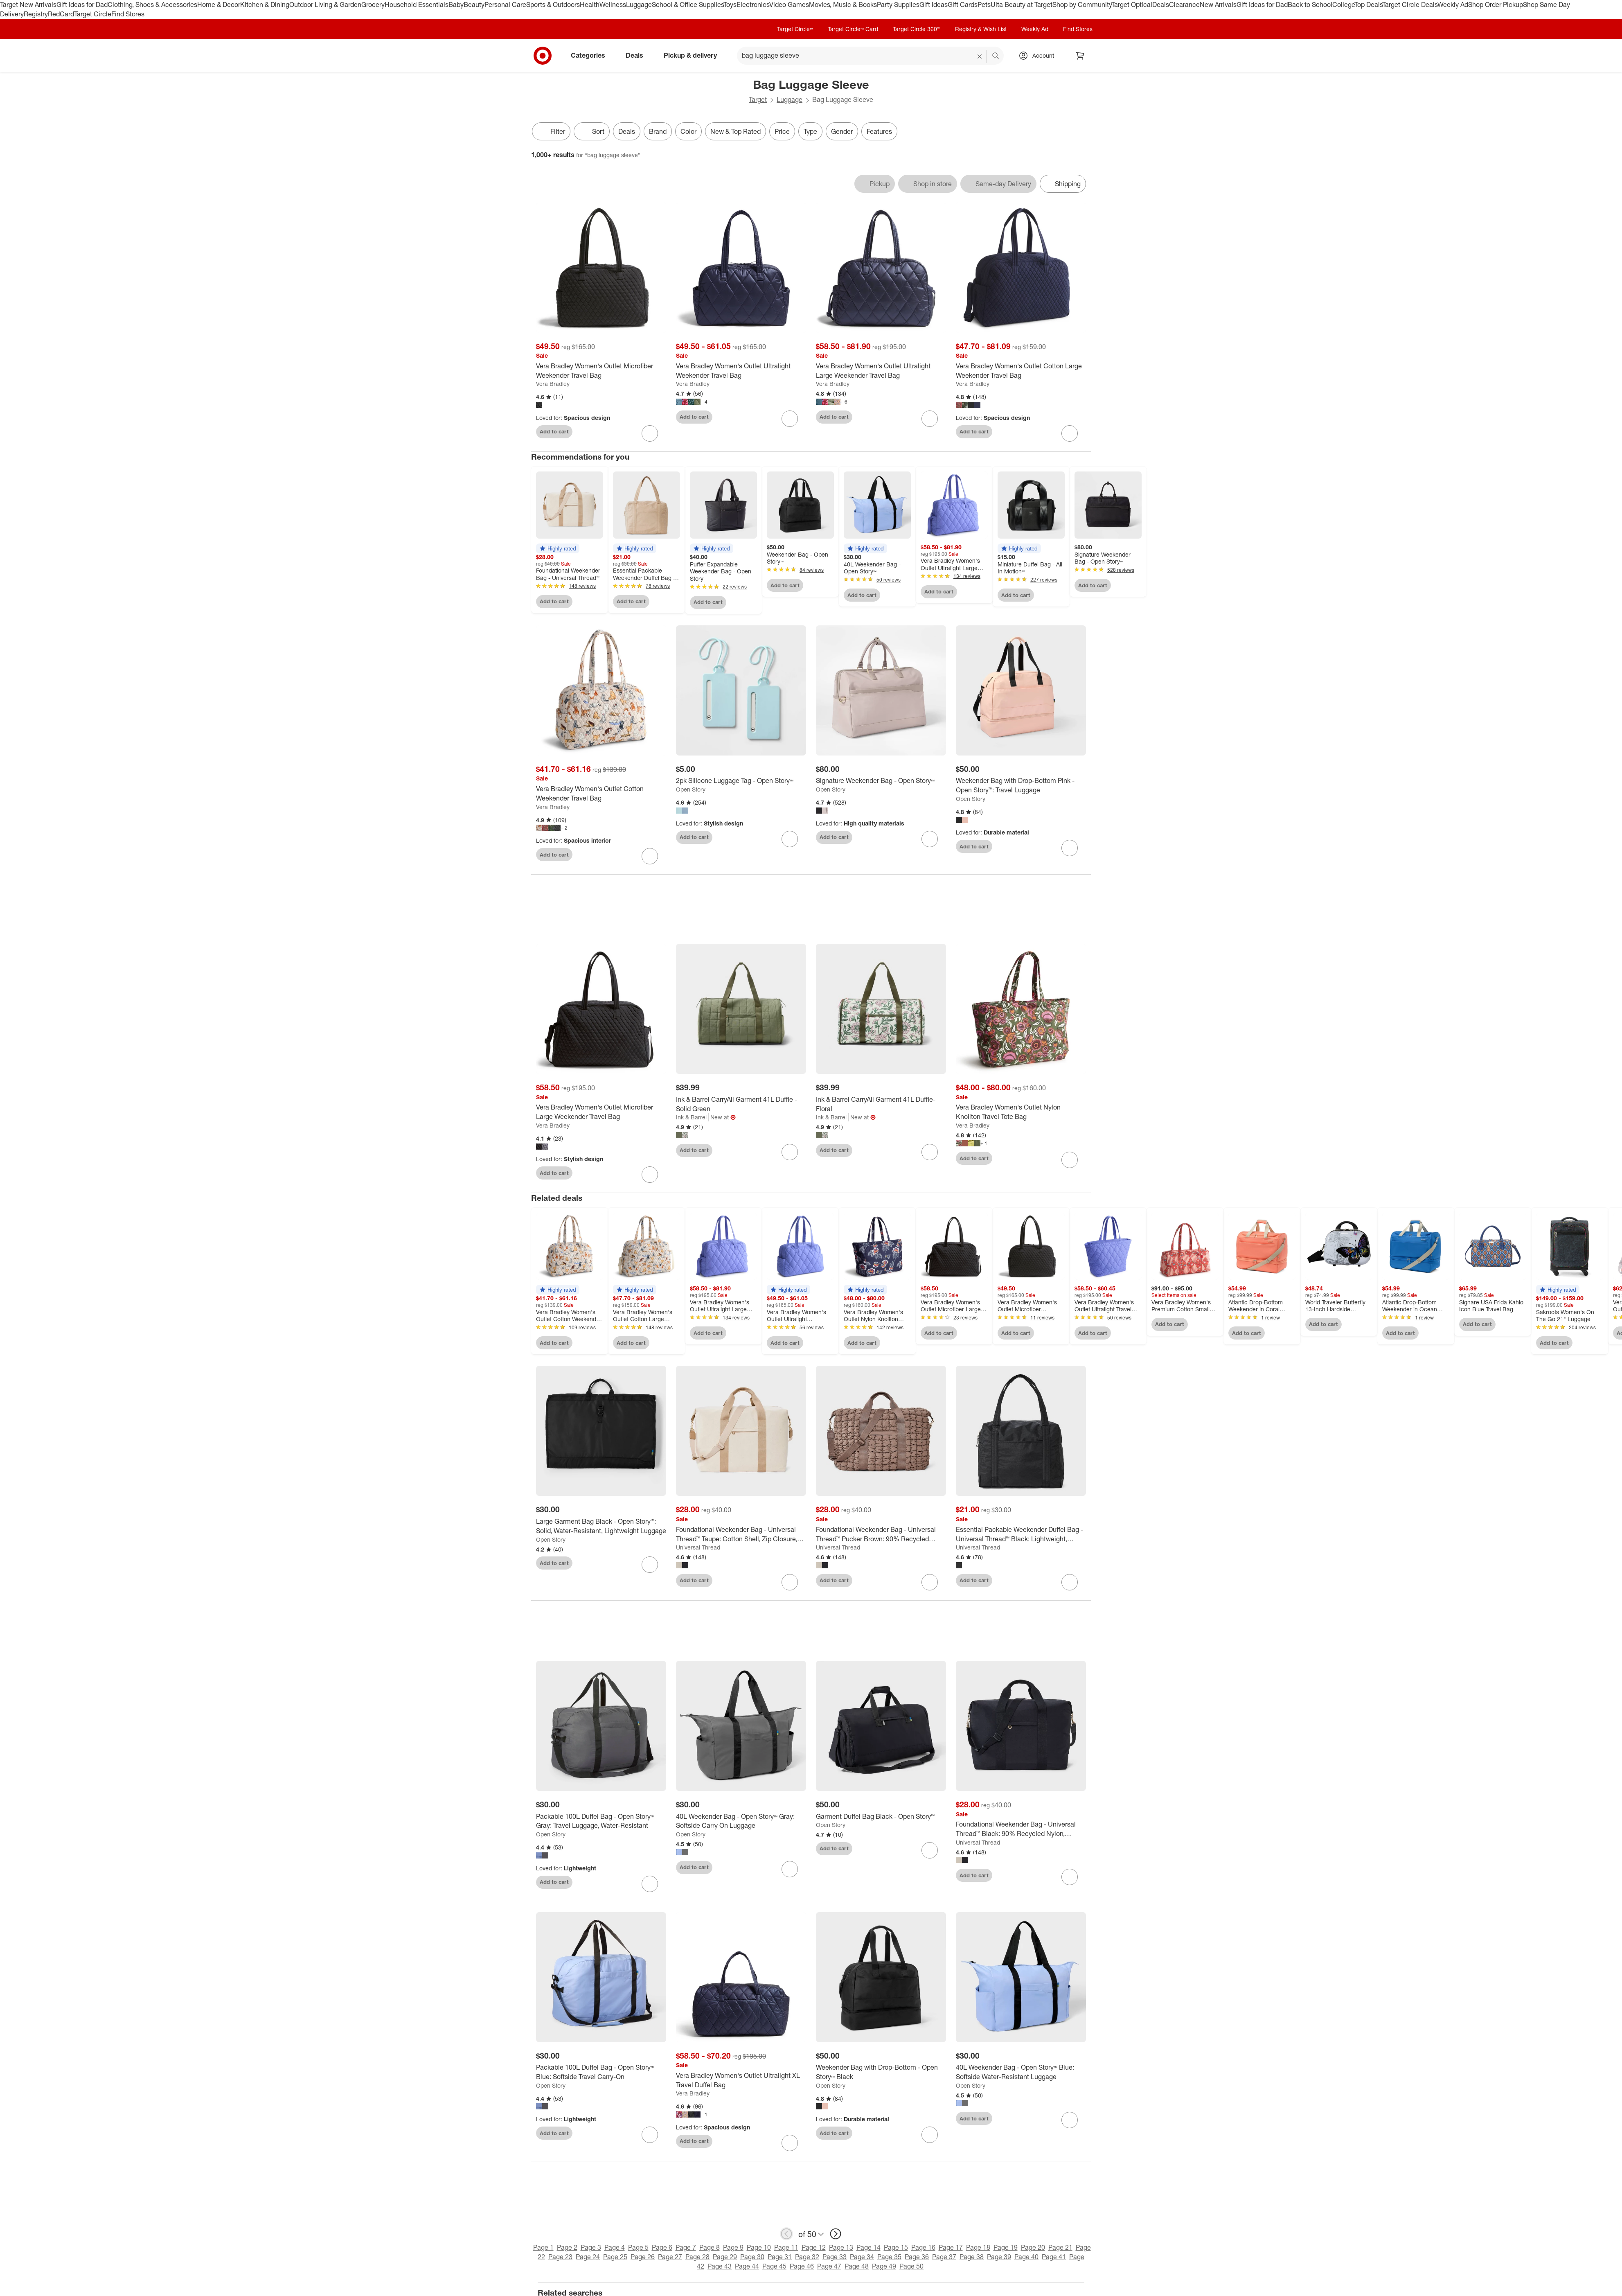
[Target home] (542, 55)
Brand (658, 131)
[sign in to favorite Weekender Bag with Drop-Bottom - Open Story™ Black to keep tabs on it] (929, 2135)
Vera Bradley (553, 383)
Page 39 (999, 2257)
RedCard (61, 14)
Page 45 (774, 2266)
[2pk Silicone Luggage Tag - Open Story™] (741, 780)
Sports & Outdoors (553, 4)
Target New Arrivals (28, 4)
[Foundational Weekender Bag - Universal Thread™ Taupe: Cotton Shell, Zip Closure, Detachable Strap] (741, 1534)
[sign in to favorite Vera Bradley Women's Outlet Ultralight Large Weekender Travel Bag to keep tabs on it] (929, 418)
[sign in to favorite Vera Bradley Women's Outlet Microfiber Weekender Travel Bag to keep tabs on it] (650, 433)
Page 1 (543, 2247)
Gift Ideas (933, 4)
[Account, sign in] (1039, 56)
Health (589, 4)
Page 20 (1033, 2247)
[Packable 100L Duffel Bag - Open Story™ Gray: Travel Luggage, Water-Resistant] (601, 1821)
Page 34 (862, 2257)
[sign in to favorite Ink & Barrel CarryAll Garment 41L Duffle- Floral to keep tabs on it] (929, 1152)
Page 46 (802, 2266)
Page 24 (588, 2257)
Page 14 (868, 2247)
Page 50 (911, 2266)
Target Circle (92, 14)
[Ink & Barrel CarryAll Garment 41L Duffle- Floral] (881, 1104)
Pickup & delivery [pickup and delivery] (693, 55)
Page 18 (978, 2247)
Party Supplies (898, 4)
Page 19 (1005, 2247)
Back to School (1310, 4)
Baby (456, 4)
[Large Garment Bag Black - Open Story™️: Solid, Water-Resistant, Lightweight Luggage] (601, 1526)
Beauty (474, 4)
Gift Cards (963, 4)
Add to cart (554, 431)
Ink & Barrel (691, 1117)
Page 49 (884, 2266)
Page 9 (733, 2247)
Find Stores (127, 14)
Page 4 (614, 2247)
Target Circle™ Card (853, 28)
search (996, 56)
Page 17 (951, 2247)
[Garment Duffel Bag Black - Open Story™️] (881, 1816)
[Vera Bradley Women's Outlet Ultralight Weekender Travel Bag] (741, 370)
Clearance (1184, 4)
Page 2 (567, 2247)
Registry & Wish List (981, 28)
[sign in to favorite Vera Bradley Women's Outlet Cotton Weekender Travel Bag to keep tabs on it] (650, 856)
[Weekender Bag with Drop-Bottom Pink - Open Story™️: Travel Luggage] (1021, 785)
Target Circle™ (795, 28)
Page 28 (697, 2257)
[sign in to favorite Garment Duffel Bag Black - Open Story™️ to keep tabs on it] (929, 1850)
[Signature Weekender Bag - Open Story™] (881, 780)
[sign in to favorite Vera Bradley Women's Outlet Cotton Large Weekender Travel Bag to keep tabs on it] (1069, 433)
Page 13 (841, 2247)
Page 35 (889, 2257)
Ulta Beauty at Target (1021, 4)
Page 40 (1026, 2257)
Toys (730, 4)
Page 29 (725, 2257)
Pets (984, 4)
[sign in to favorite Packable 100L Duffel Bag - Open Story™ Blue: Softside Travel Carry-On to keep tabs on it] (650, 2135)
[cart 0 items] (1080, 56)
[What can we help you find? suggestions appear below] (870, 56)
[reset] (980, 56)
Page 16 (923, 2247)
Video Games (789, 4)
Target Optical (1131, 4)
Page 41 (1054, 2257)
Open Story (690, 789)
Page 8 (709, 2247)
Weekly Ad (1452, 4)
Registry (36, 14)
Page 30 (752, 2257)
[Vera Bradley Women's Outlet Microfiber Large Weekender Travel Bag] (601, 1112)
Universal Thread (698, 1547)
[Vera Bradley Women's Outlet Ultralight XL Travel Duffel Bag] (741, 2080)
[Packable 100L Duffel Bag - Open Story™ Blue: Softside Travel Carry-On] (601, 2072)
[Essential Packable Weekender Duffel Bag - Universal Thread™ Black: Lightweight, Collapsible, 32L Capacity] (1021, 1534)
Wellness (612, 4)
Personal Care (505, 4)
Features (879, 131)
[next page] (835, 2233)
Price (782, 131)
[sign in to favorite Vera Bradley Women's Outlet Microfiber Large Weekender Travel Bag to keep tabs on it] (650, 1174)
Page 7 (686, 2247)
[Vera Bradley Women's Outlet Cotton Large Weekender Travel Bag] (1021, 370)
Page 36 (917, 2257)
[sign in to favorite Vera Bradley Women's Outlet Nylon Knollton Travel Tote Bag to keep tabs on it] (1069, 1160)
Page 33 (834, 2257)
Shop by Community (1081, 4)
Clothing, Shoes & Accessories (152, 4)
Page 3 (591, 2247)
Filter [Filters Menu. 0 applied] (551, 131)
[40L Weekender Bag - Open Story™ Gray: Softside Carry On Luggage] (741, 1821)
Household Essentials (416, 4)
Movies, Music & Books (843, 4)
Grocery (373, 4)
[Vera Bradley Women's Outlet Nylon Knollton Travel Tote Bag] (1021, 1112)
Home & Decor (218, 4)
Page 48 (857, 2266)
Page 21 (1060, 2247)
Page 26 (643, 2257)
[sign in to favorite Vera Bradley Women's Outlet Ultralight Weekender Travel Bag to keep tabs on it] (790, 418)
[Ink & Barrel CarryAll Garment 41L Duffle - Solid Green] (741, 1104)
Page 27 (670, 2257)
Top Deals (1368, 4)
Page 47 (829, 2266)
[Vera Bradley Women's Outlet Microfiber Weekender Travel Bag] (601, 370)
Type (810, 131)
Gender (842, 131)
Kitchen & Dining (264, 4)
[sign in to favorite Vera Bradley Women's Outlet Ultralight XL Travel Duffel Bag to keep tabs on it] (790, 2143)
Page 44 (747, 2266)
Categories (591, 55)
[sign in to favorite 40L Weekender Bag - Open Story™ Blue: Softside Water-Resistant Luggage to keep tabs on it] (1069, 2120)
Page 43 (719, 2266)
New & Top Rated (735, 131)
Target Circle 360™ (916, 28)
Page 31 (780, 2257)
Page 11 (786, 2247)
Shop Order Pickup (1495, 4)
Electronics (753, 4)
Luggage (639, 4)
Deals (1160, 4)
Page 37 (944, 2257)
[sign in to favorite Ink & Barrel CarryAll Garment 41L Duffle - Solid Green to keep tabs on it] (790, 1152)
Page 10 (759, 2247)
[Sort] (592, 131)
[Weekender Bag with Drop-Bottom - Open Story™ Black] (881, 2072)
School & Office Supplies (687, 4)
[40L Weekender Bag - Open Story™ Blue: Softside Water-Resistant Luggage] (1021, 2072)
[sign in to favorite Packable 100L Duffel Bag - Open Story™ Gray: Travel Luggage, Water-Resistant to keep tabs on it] (650, 1884)
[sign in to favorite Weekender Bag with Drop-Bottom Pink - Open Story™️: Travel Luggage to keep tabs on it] (1069, 848)
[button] (557, 548)
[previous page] (786, 2233)
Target (758, 99)
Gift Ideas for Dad (82, 4)
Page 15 (896, 2247)
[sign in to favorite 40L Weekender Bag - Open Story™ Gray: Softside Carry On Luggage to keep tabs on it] (790, 1869)
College (1343, 4)
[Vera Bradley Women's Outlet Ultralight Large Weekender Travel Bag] (881, 370)
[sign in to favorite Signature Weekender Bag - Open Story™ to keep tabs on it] (929, 839)
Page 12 (814, 2247)
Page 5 (638, 2247)
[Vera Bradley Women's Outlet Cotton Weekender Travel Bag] (601, 793)
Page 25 (615, 2257)
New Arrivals (1218, 4)
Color (688, 131)
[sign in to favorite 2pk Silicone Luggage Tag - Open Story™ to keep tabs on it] (790, 839)
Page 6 (662, 2247)
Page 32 (807, 2257)
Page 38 (972, 2257)
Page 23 (560, 2257)
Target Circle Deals (1409, 4)
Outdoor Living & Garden (325, 4)
